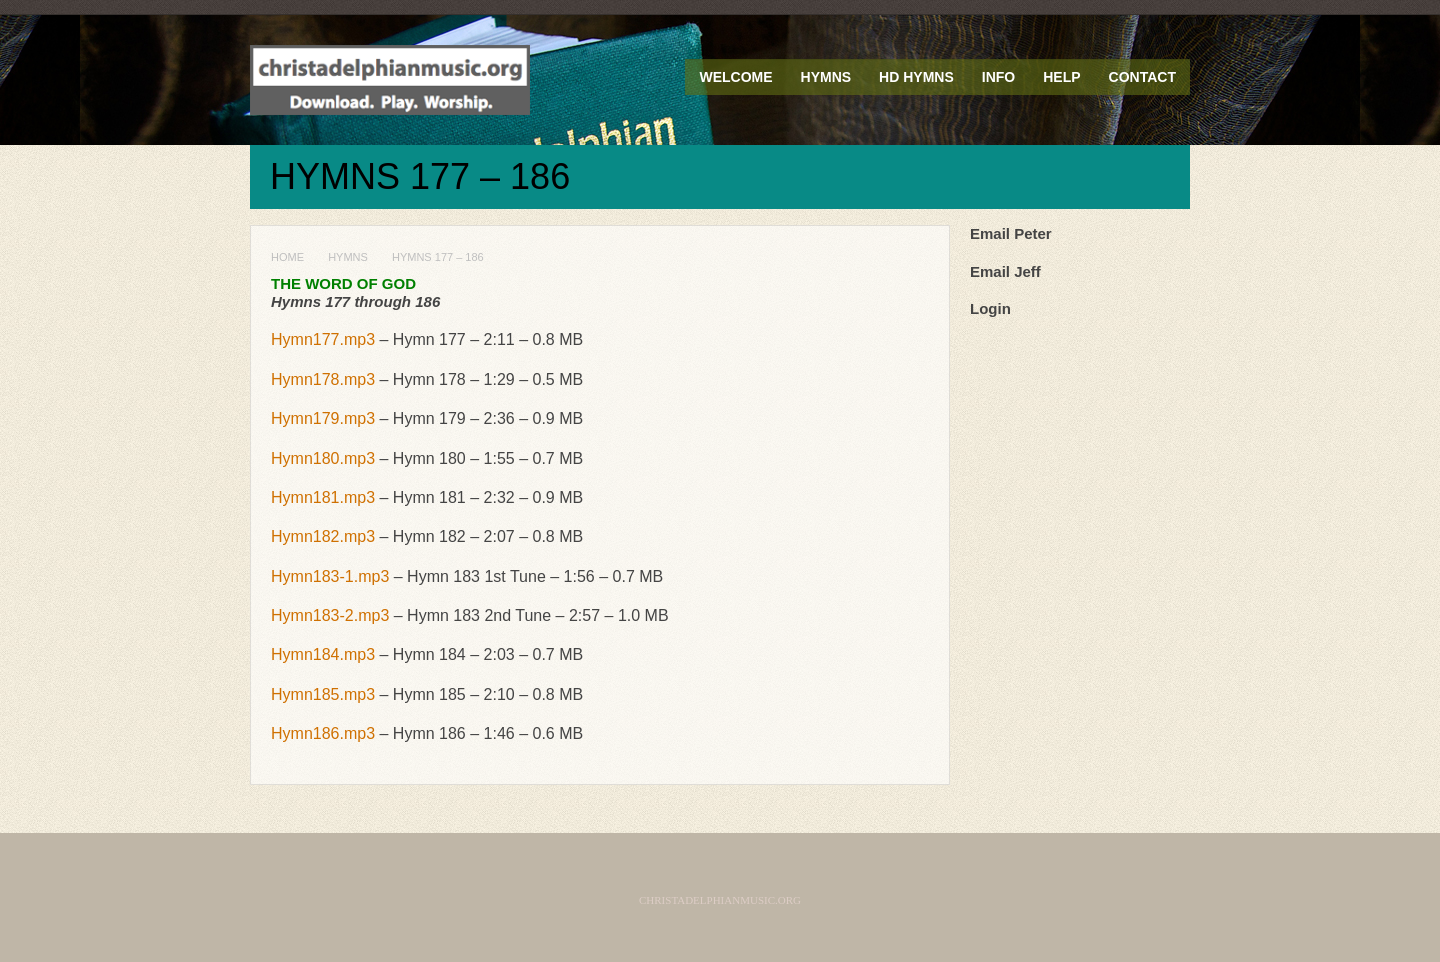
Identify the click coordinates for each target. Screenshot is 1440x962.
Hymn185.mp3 (323, 694)
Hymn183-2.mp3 (330, 615)
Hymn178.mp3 (323, 379)
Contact (1142, 77)
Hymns (826, 77)
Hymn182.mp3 (323, 536)
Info (998, 77)
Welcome (735, 77)
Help (1061, 77)
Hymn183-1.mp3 (330, 576)
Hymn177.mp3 (323, 339)
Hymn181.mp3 (323, 497)
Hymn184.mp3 (323, 654)
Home (287, 257)
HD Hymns (916, 77)
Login (990, 308)
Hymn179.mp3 (323, 418)
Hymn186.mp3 (323, 733)
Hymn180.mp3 (323, 458)
